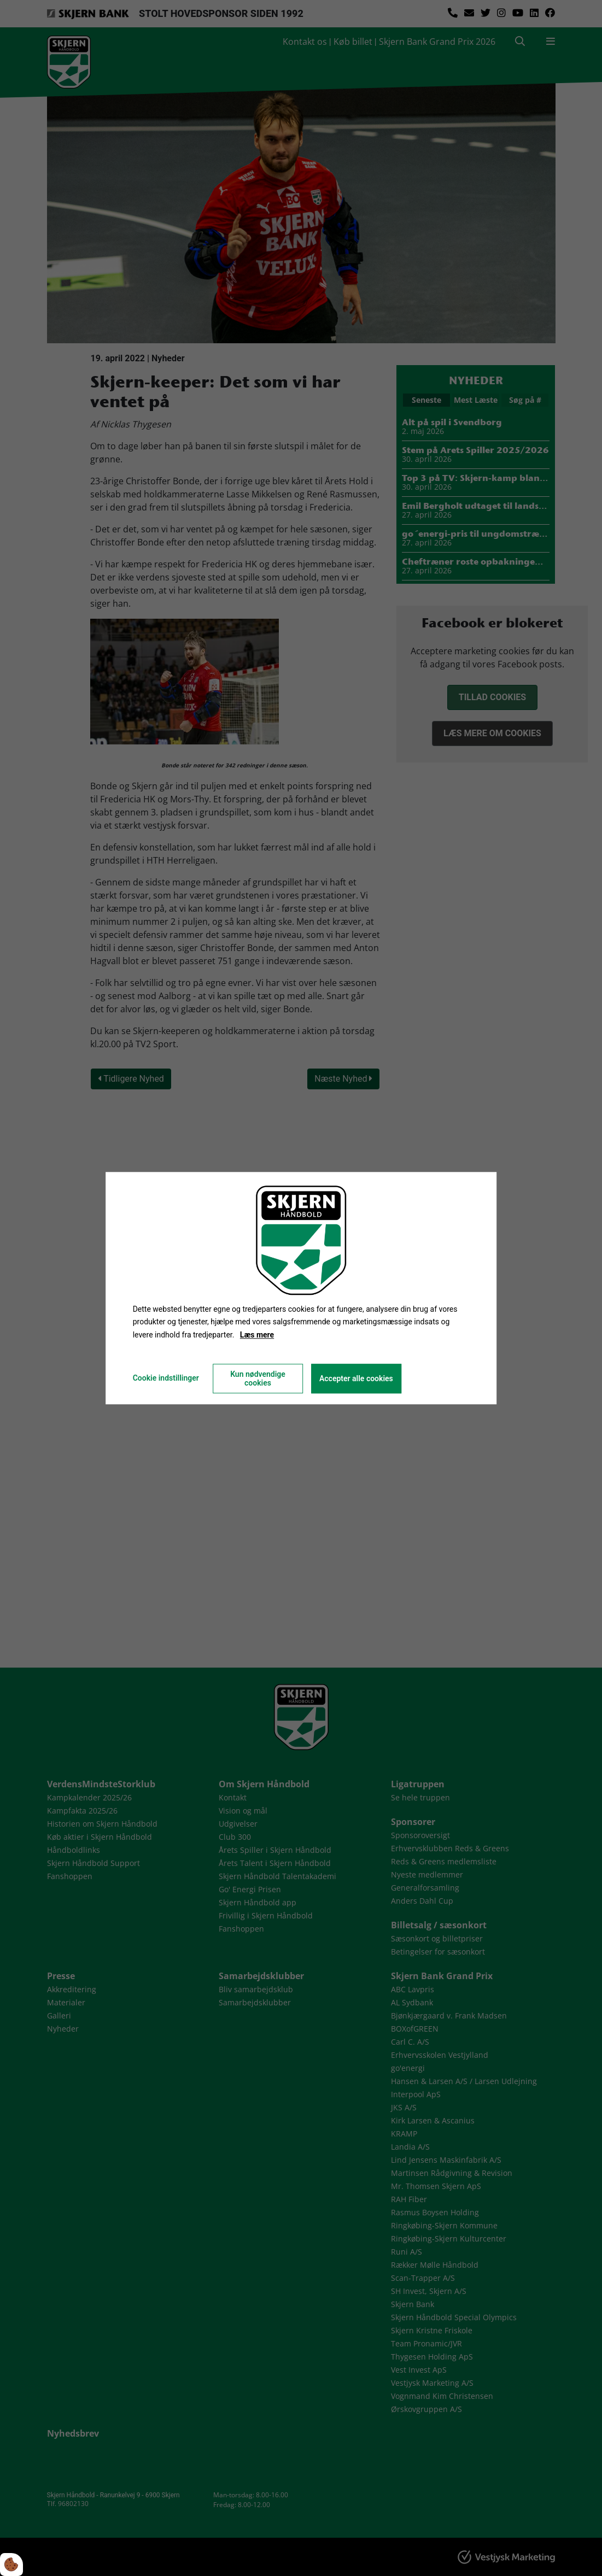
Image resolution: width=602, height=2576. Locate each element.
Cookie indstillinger (166, 1378)
